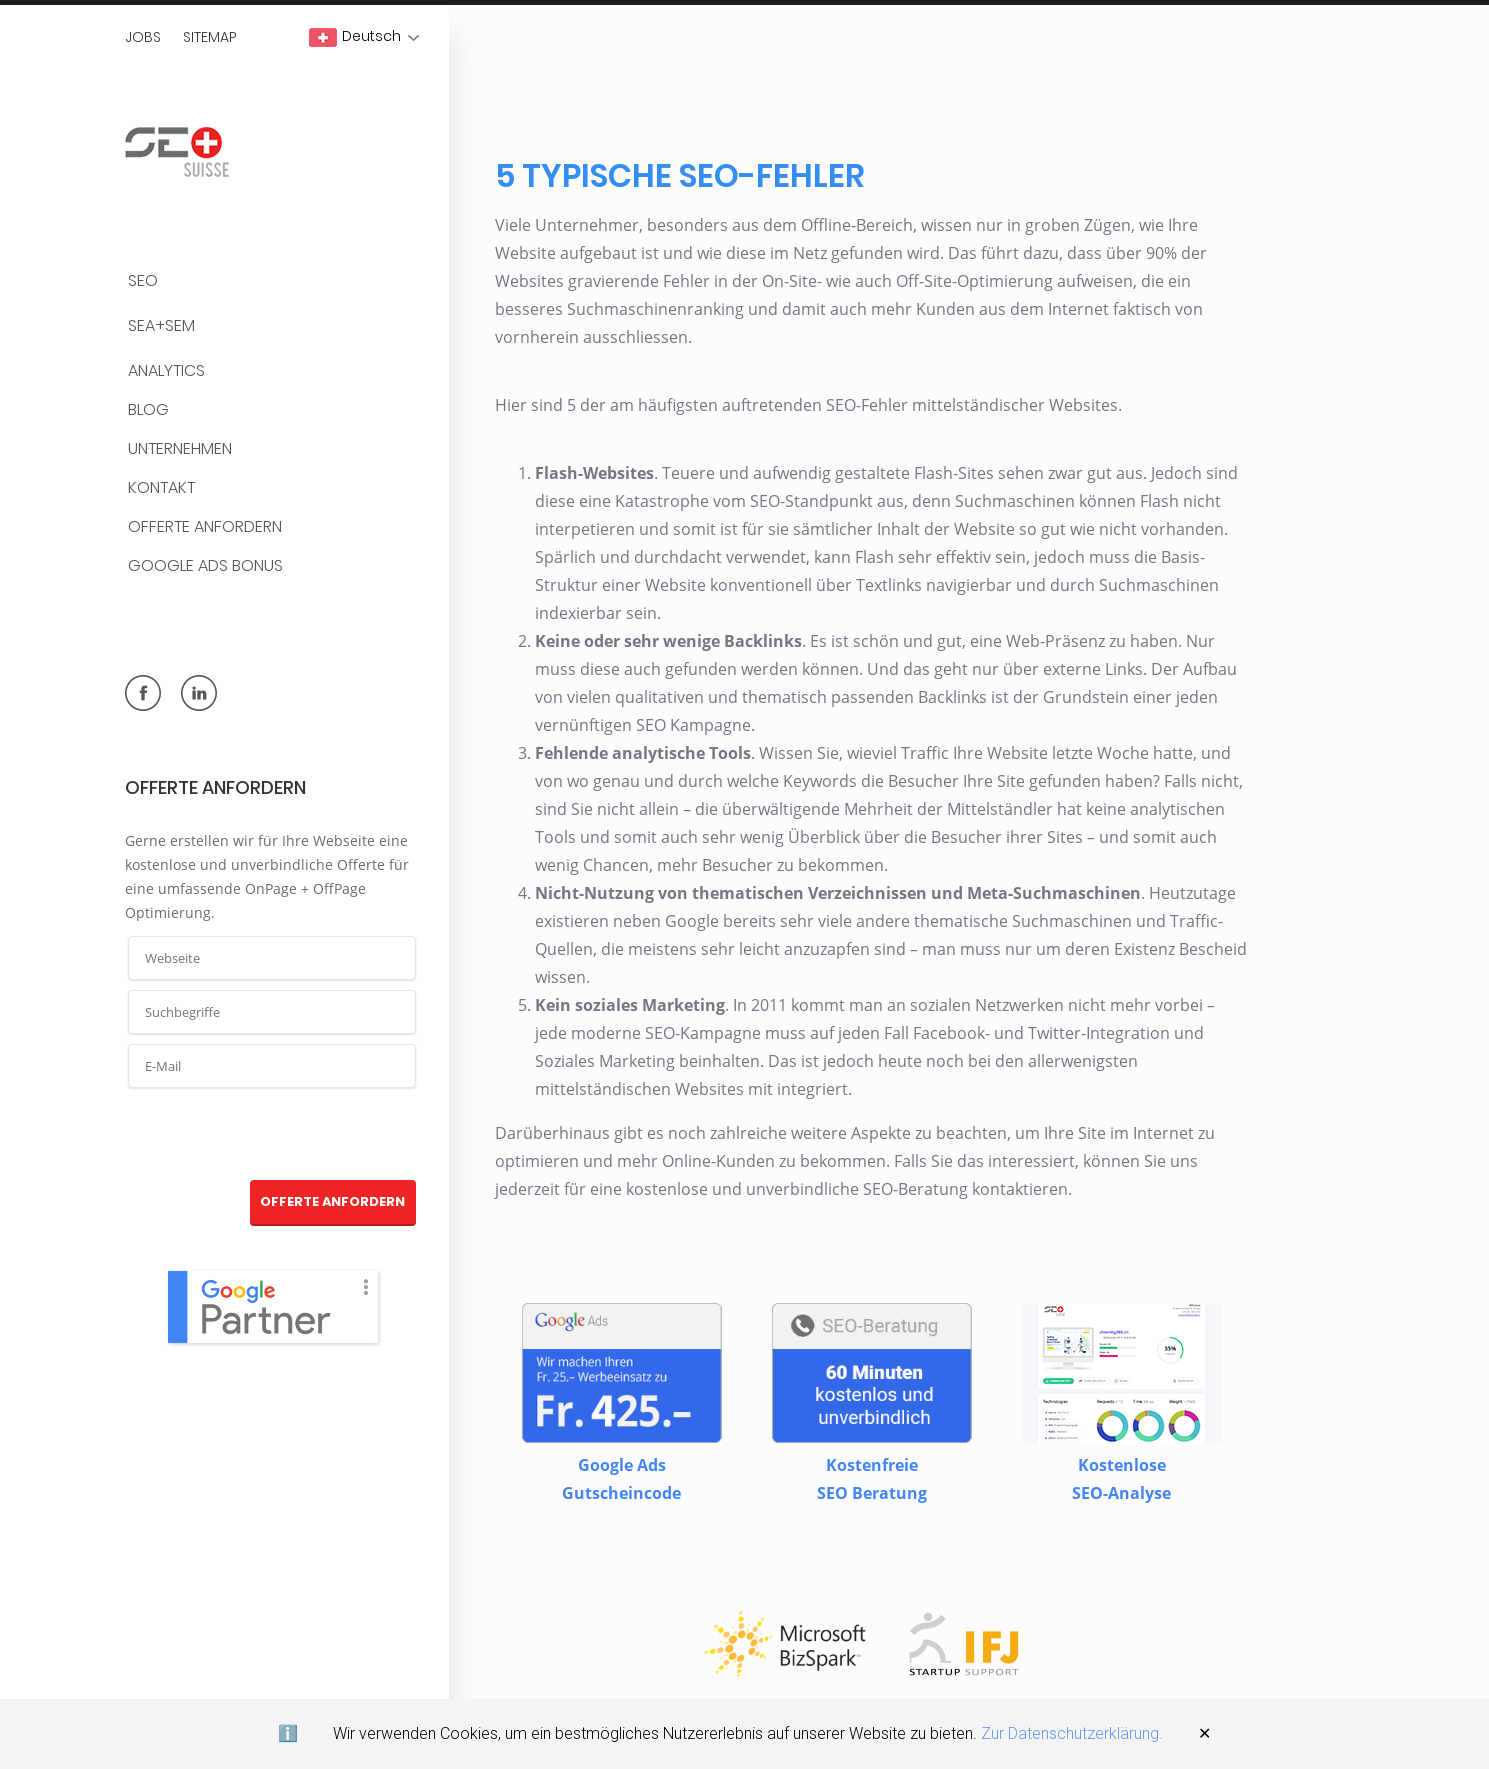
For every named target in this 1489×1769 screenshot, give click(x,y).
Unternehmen (180, 449)
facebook (143, 693)
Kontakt (161, 488)
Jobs (143, 37)
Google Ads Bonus (205, 566)
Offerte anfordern (205, 527)
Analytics (166, 371)
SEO (143, 281)
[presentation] (273, 1135)
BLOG (148, 410)
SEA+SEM (161, 326)
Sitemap (210, 37)
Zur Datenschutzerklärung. (1072, 1733)
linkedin (199, 693)
